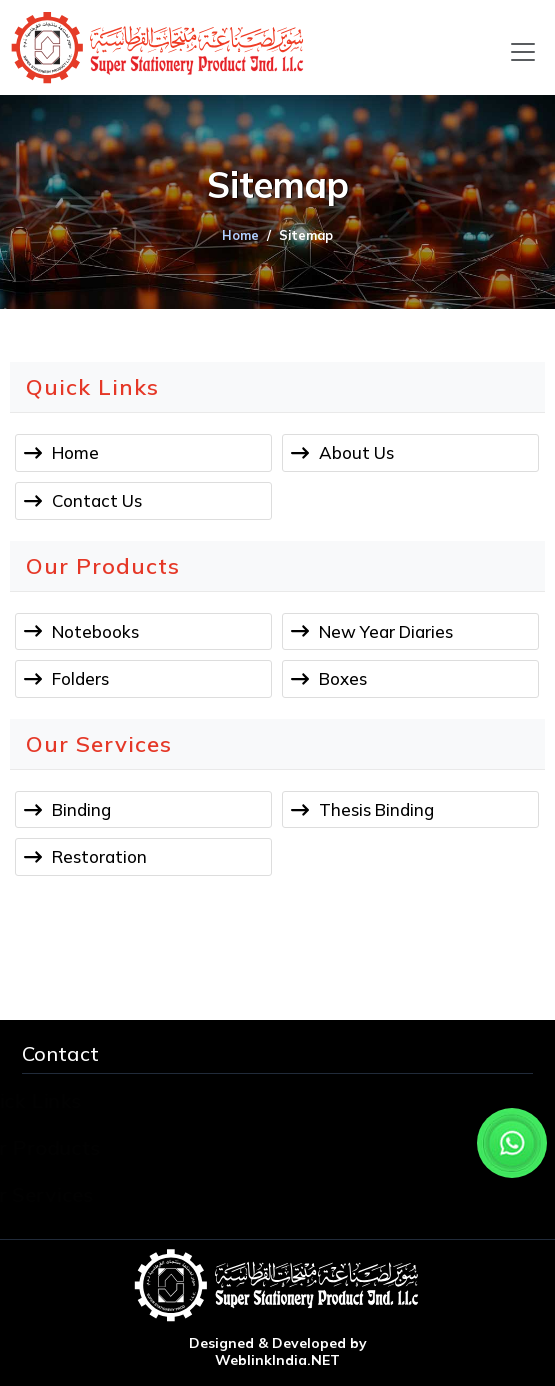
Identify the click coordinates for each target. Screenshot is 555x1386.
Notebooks (95, 631)
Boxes (343, 678)
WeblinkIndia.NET (277, 1360)
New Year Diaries (386, 631)
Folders (80, 678)
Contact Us (97, 500)
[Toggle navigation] (523, 52)
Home (240, 235)
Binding (81, 809)
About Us (356, 452)
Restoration (99, 856)
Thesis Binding (376, 809)
